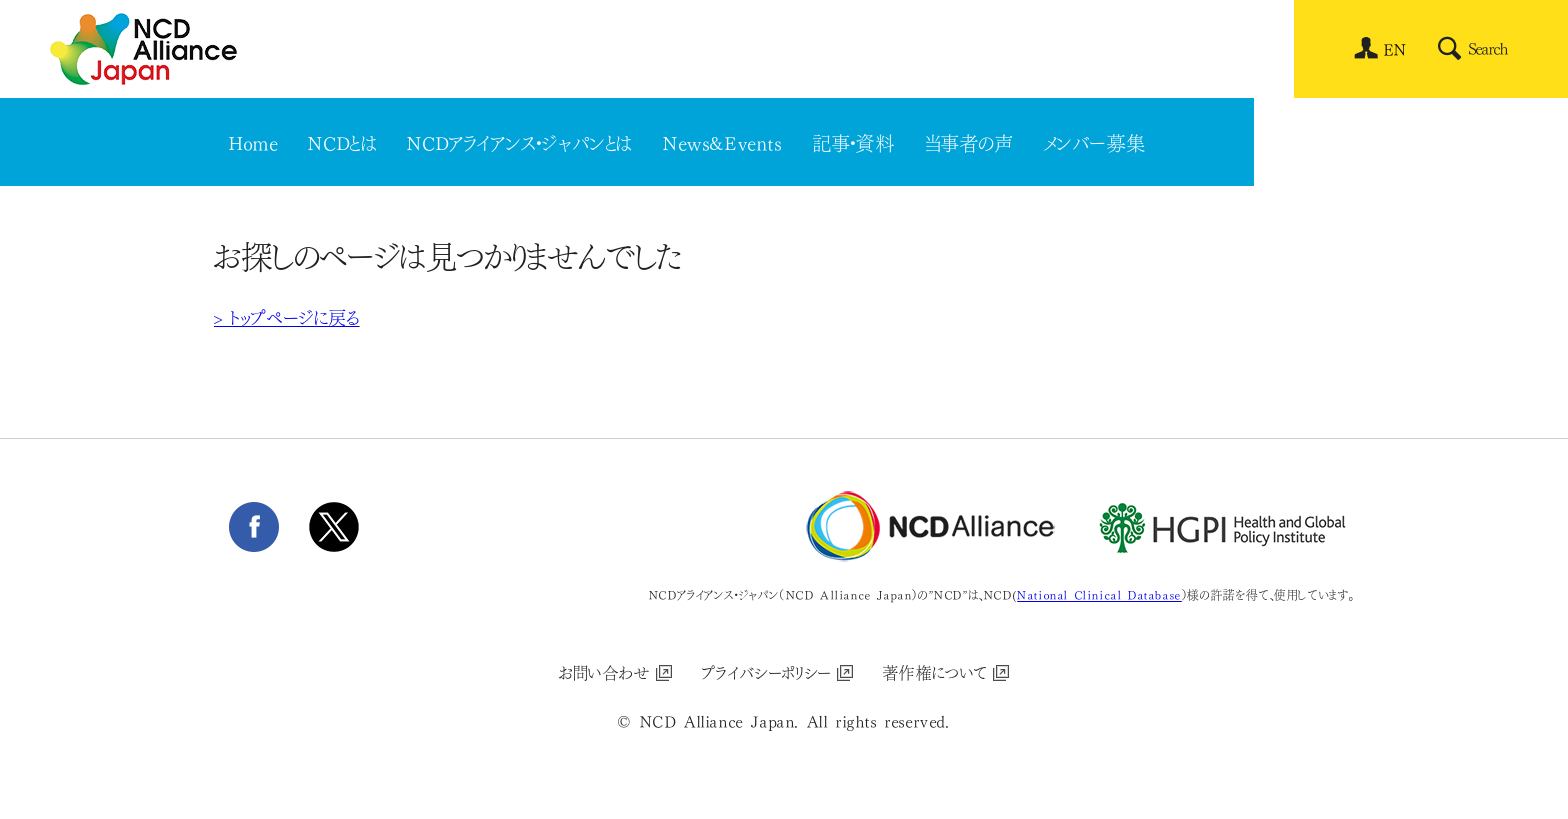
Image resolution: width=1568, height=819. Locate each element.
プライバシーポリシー (767, 671)
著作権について (935, 671)
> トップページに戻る (287, 316)
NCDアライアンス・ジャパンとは (520, 141)
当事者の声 (970, 141)
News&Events (723, 141)
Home (253, 141)
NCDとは (342, 141)
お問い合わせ (605, 671)
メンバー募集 (1095, 141)
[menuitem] (1396, 48)
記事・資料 (854, 141)
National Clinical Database (1099, 594)
